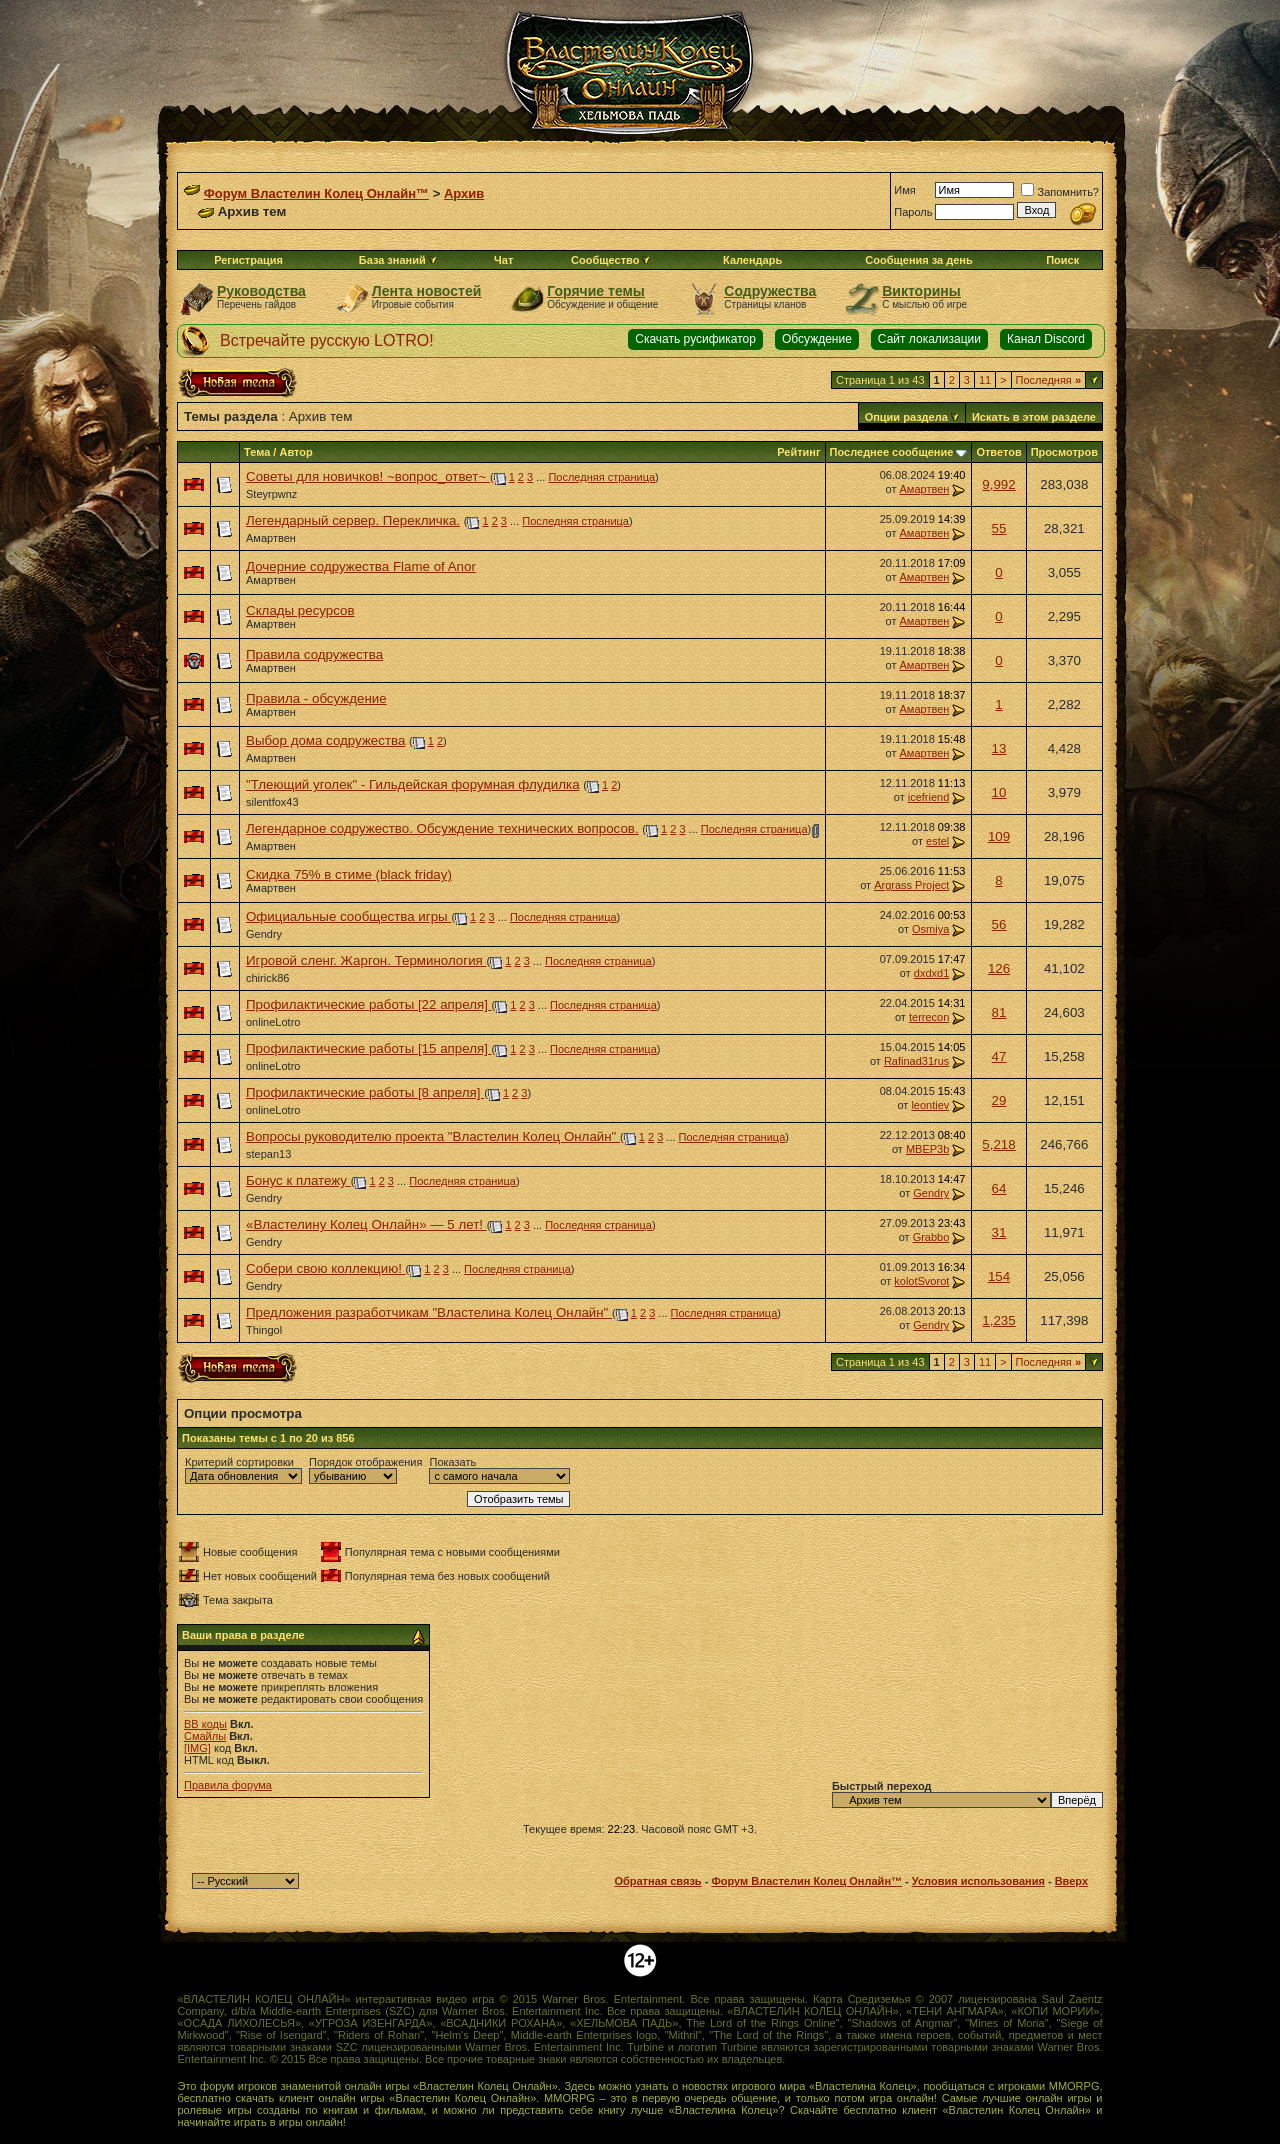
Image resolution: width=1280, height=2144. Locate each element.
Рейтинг (798, 452)
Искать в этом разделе (1034, 417)
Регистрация (248, 260)
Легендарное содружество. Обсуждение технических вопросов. (442, 828)
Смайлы (205, 1736)
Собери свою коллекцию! (326, 1268)
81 (999, 1012)
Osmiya (930, 929)
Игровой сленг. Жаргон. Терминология (366, 960)
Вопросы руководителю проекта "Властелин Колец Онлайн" (433, 1136)
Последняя (1048, 380)
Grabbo (931, 1237)
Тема (257, 452)
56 (999, 924)
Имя (904, 190)
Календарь (752, 260)
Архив (464, 193)
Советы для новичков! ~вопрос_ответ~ (368, 476)
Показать (452, 1462)
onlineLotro (273, 1022)
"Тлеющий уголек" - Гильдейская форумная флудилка (413, 784)
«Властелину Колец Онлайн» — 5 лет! (366, 1224)
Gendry (264, 934)
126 (999, 968)
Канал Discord (1046, 339)
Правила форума (228, 1785)
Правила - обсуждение (316, 698)
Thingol (264, 1330)
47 (999, 1056)
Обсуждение (817, 339)
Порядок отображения (365, 1462)
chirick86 (267, 978)
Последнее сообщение (892, 452)
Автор (295, 452)
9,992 (998, 484)
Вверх (1071, 1881)
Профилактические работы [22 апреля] (369, 1004)
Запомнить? (1060, 192)
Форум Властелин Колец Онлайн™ (316, 193)
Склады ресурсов (300, 610)
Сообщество (610, 260)
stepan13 (268, 1154)
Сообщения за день (918, 260)
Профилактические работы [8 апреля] (365, 1092)
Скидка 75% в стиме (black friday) (349, 874)
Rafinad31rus (916, 1061)
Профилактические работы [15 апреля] (369, 1048)
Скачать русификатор (695, 339)
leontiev (930, 1105)
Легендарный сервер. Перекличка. (353, 520)
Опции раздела (906, 417)
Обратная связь (657, 1881)
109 (999, 836)
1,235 (998, 1320)
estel (937, 841)
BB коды (205, 1724)
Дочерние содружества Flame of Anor (361, 566)
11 (985, 380)
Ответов (998, 452)
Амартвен (924, 489)
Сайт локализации (929, 339)
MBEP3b (927, 1149)
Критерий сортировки (239, 1462)
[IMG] (197, 1748)
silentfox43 (272, 802)
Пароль (913, 212)
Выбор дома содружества (325, 740)
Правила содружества (314, 654)
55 (999, 528)
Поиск (1062, 260)
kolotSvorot (921, 1281)
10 (999, 792)
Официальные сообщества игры (348, 916)
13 (999, 748)
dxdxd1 (931, 973)
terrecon (929, 1017)
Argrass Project (911, 885)
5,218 (998, 1144)
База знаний (392, 260)
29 (999, 1100)
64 (999, 1188)
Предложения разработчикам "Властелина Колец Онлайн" (429, 1312)
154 (999, 1276)
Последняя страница (601, 477)
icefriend (929, 797)
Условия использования (978, 1881)
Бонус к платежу (298, 1180)
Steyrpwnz (271, 494)
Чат (503, 260)
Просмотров (1064, 452)
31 (999, 1232)
